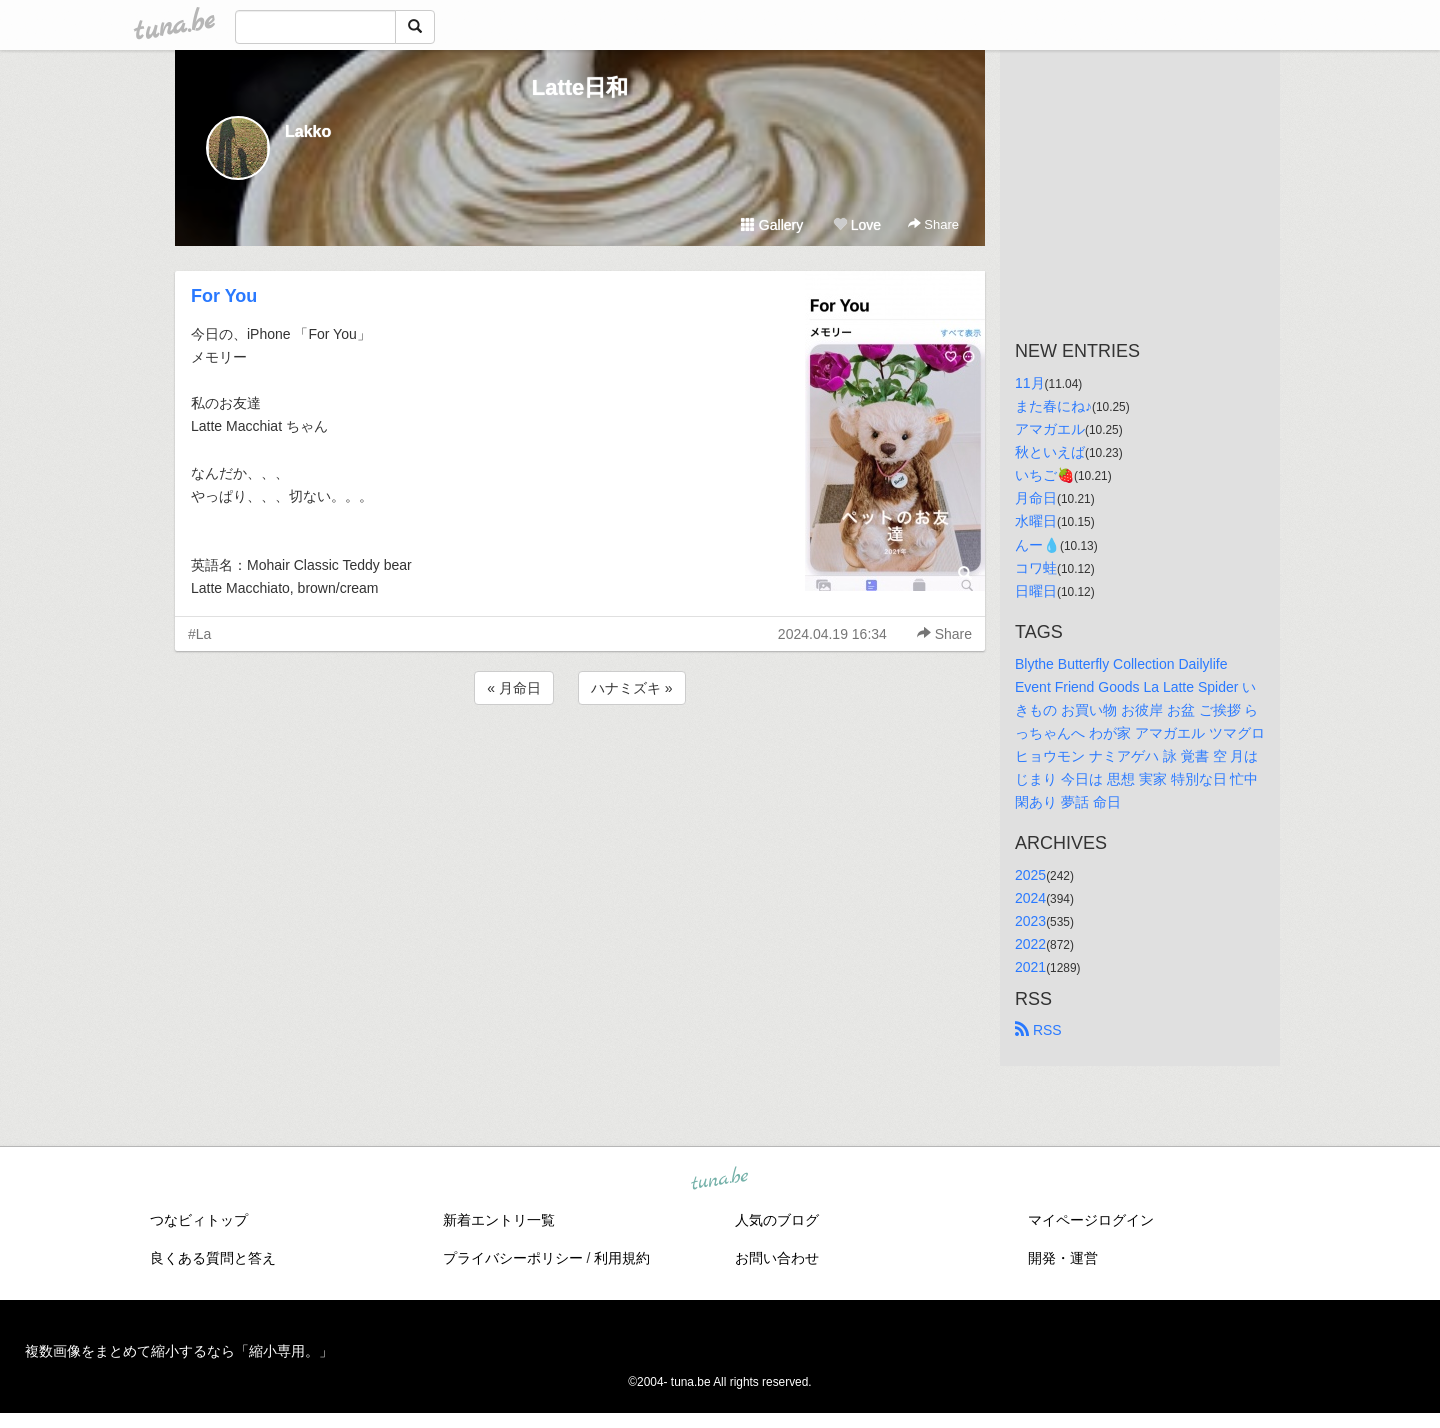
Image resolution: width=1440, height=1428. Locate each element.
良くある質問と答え (213, 1258)
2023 (1030, 921)
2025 (1030, 875)
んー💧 (1037, 545)
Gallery (772, 225)
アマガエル (1050, 429)
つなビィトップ (199, 1220)
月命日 (1036, 498)
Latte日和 (580, 87)
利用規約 (622, 1258)
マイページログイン (1091, 1220)
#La (199, 634)
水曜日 (1036, 521)
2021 (1030, 967)
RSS (1038, 1030)
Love (857, 225)
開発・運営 (1063, 1258)
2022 (1030, 944)
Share (933, 224)
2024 (1030, 898)
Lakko (308, 131)
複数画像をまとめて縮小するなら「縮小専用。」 (179, 1351)
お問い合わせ (777, 1258)
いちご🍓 (1044, 475)
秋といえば (1050, 452)
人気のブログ (777, 1220)
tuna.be (719, 1179)
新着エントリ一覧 (499, 1220)
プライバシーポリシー (513, 1258)
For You (224, 296)
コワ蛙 (1036, 568)
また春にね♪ (1053, 406)
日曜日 (1036, 591)
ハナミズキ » (632, 688)
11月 (1030, 383)
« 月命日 (514, 688)
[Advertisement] (580, 763)
